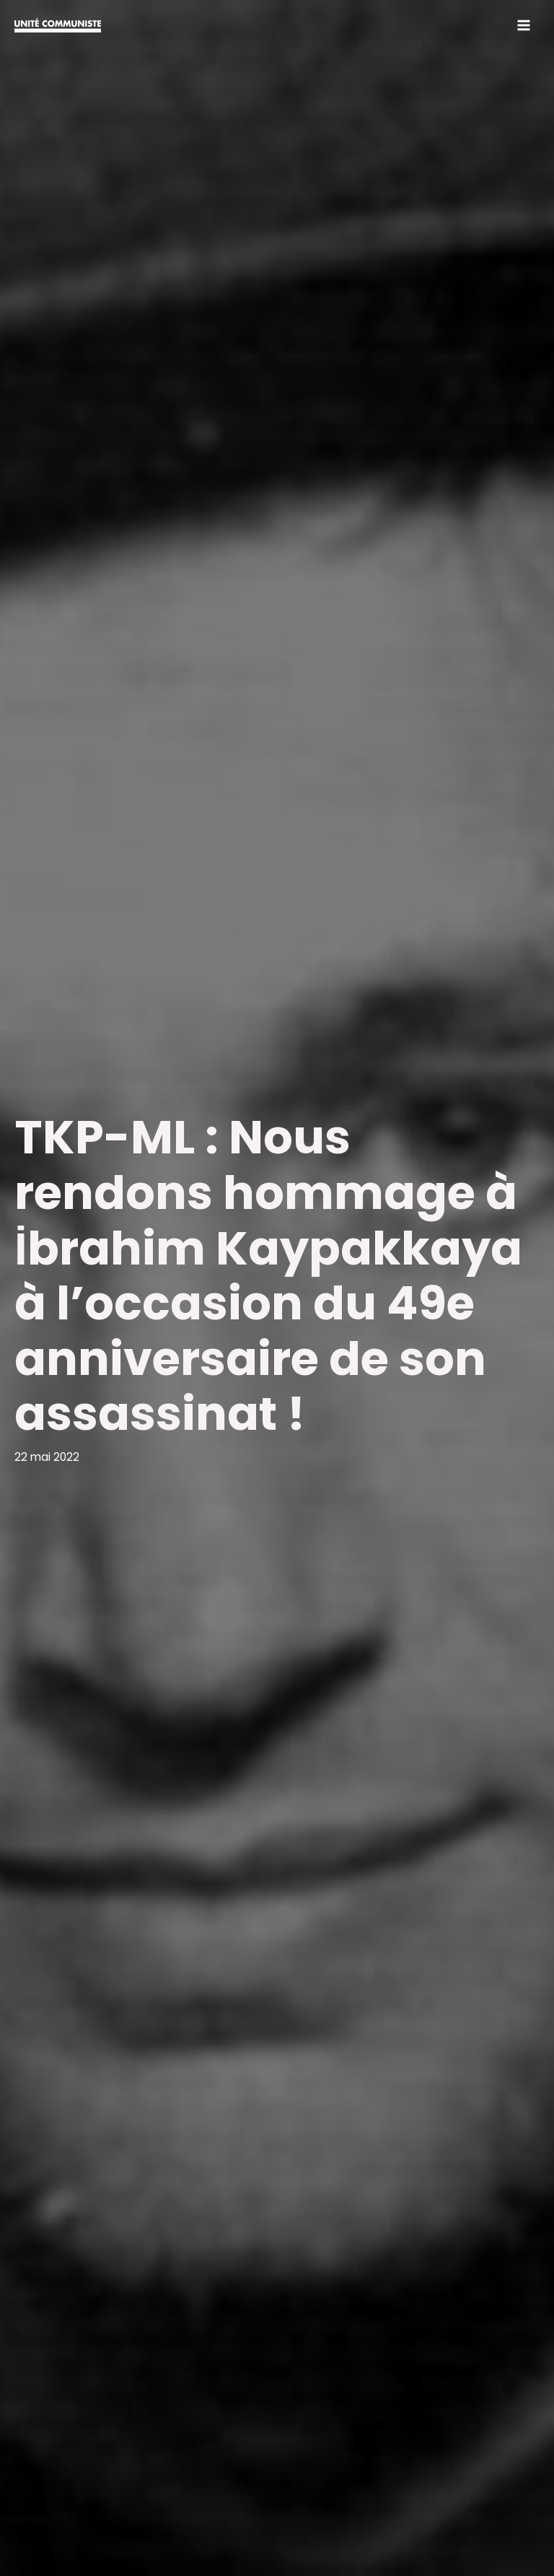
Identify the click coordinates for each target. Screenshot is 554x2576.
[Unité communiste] (57, 25)
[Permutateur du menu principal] (524, 24)
